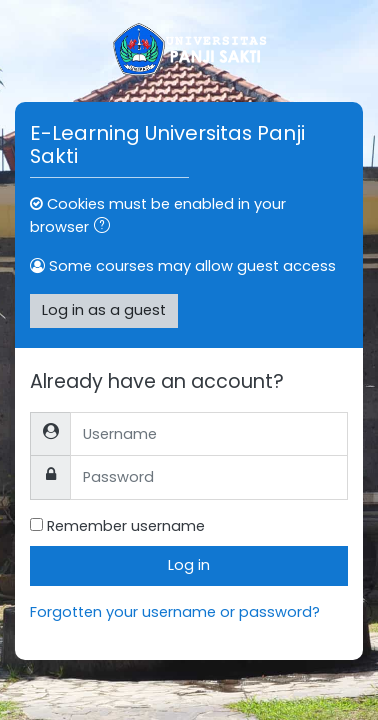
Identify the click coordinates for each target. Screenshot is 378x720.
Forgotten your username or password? (175, 612)
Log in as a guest (104, 310)
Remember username (126, 526)
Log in (189, 565)
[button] (106, 228)
